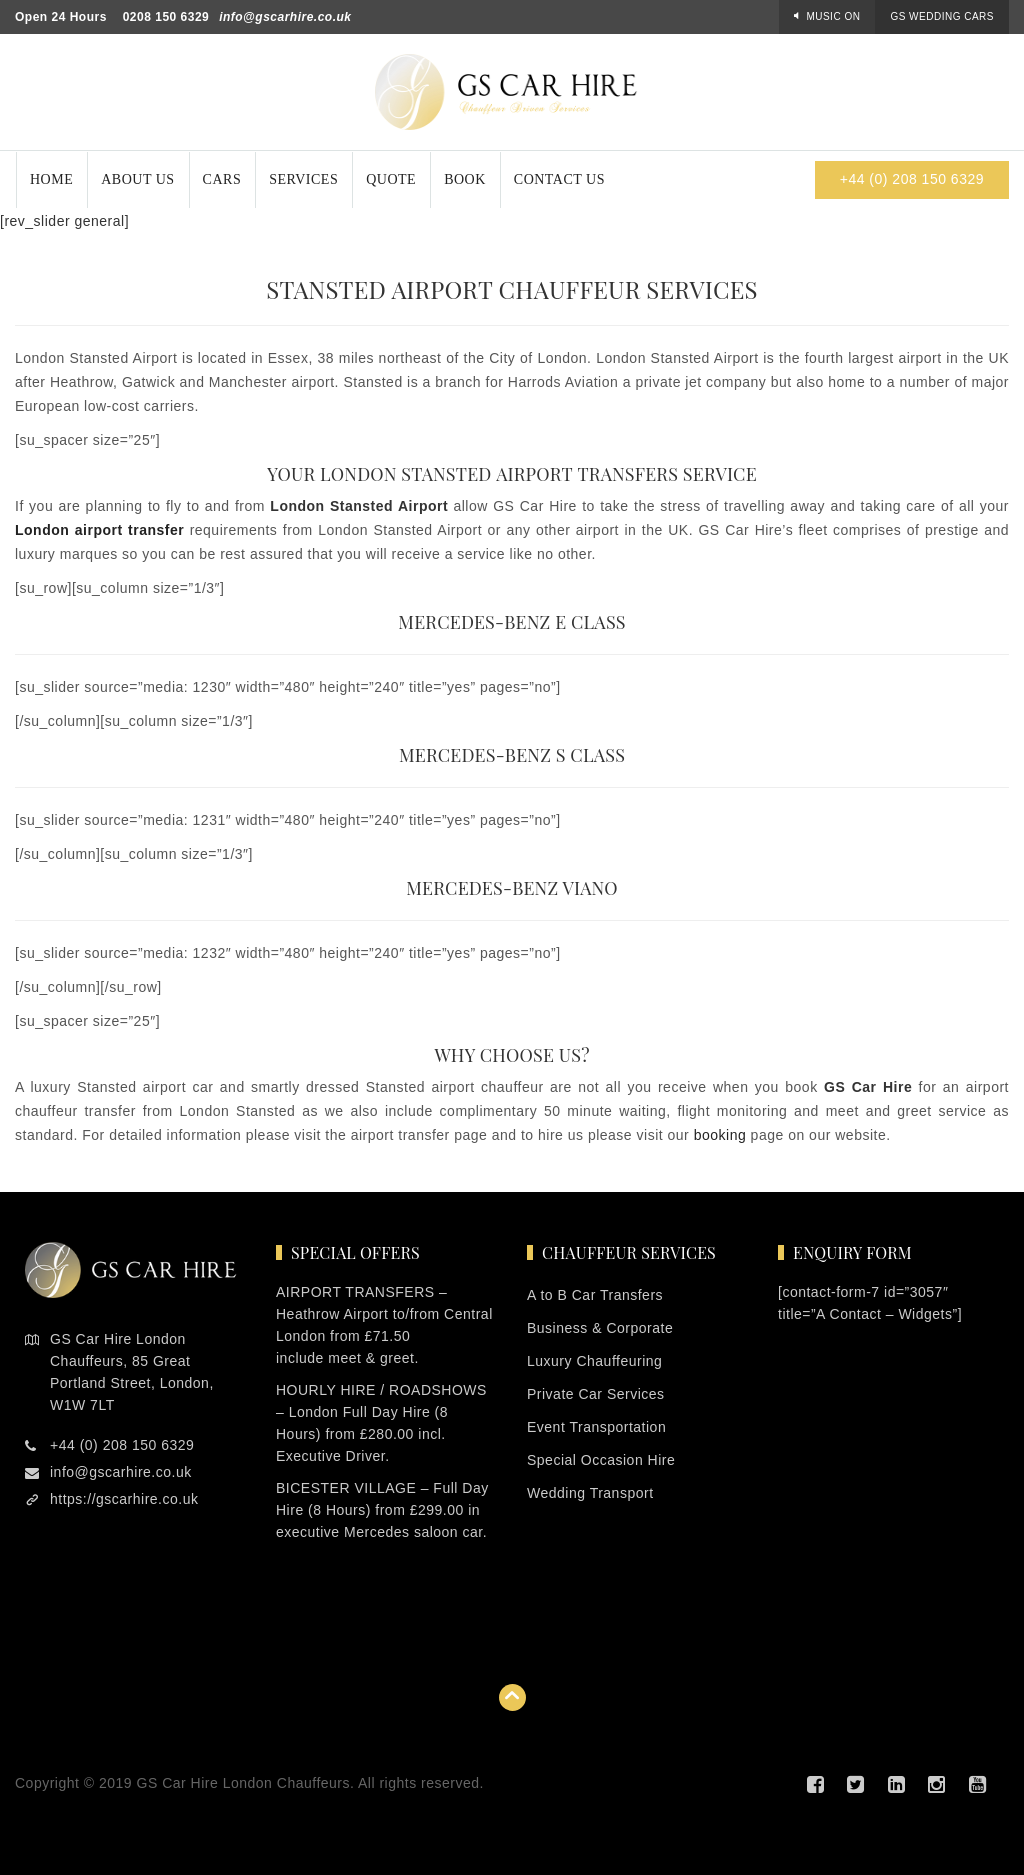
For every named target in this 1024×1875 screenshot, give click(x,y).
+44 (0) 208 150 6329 (912, 179)
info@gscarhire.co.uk (285, 17)
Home (51, 179)
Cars (222, 179)
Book (465, 179)
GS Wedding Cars (942, 16)
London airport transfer (99, 530)
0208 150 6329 (166, 17)
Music (833, 16)
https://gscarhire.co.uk (124, 1499)
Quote (391, 179)
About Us (137, 179)
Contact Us (559, 179)
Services (303, 179)
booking (720, 1135)
